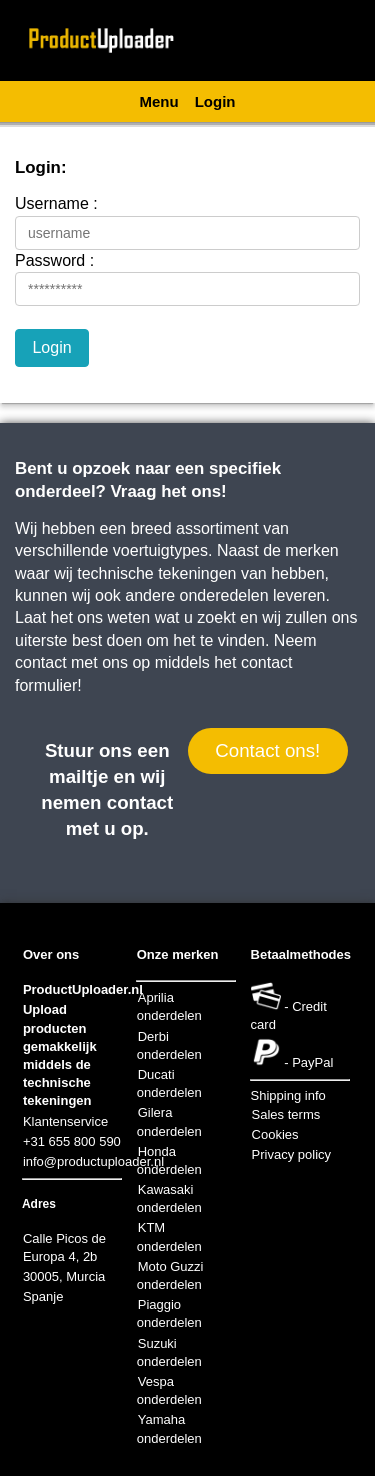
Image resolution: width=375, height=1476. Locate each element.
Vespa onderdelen (169, 1390)
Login (215, 101)
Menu (159, 101)
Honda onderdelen (169, 1160)
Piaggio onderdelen (169, 1313)
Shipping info (288, 1095)
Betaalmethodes (301, 954)
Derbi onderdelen (169, 1045)
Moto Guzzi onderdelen (170, 1275)
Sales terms (286, 1114)
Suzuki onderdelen (169, 1352)
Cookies (275, 1134)
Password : (54, 260)
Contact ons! (267, 750)
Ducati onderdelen (169, 1083)
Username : (56, 203)
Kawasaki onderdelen (169, 1198)
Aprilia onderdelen (169, 1006)
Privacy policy (291, 1154)
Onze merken (178, 954)
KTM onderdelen (169, 1236)
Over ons (51, 954)
